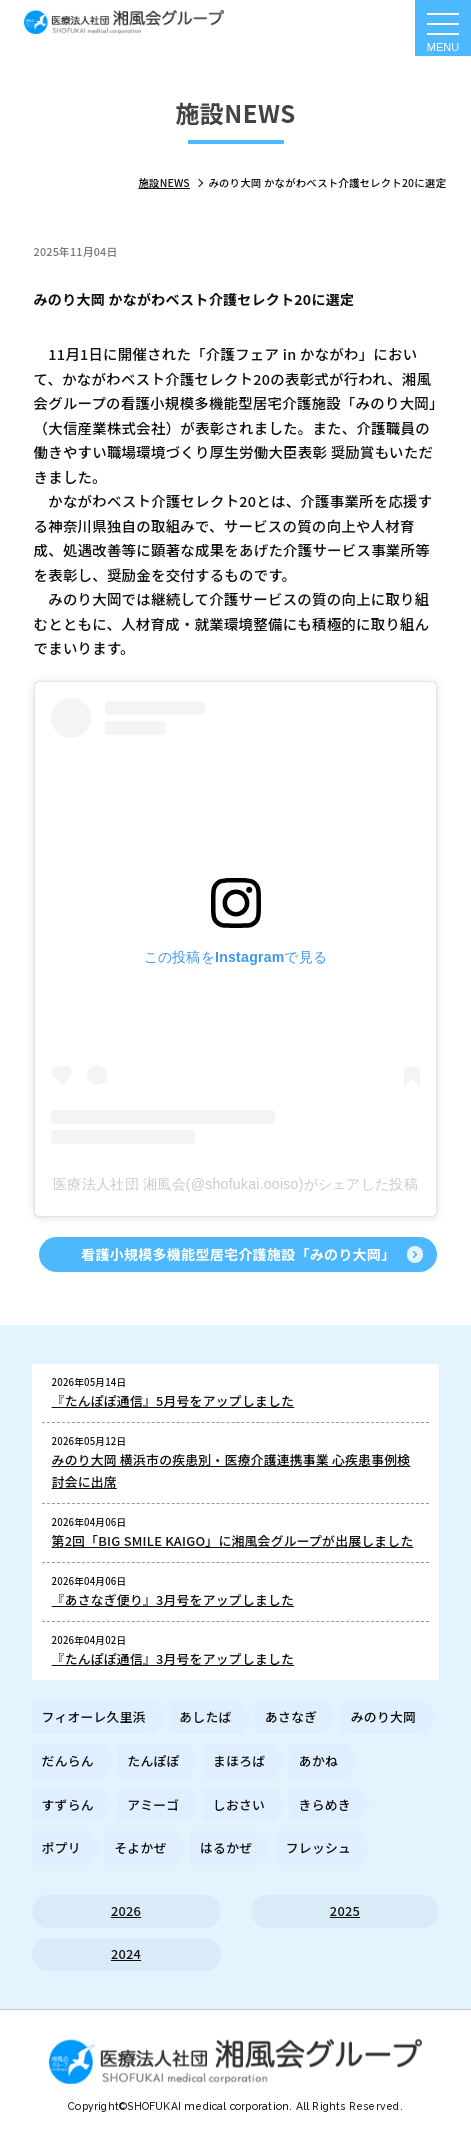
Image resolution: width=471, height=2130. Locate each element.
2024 (126, 1953)
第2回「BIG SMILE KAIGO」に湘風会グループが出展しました (233, 1540)
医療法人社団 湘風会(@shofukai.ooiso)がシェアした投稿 (235, 1184)
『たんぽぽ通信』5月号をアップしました (173, 1400)
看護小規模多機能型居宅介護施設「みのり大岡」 (238, 1254)
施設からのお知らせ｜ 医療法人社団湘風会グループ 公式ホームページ (124, 22)
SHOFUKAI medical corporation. (211, 2106)
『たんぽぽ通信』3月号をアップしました (173, 1658)
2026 (126, 1910)
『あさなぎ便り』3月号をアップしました (173, 1599)
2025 (345, 1910)
